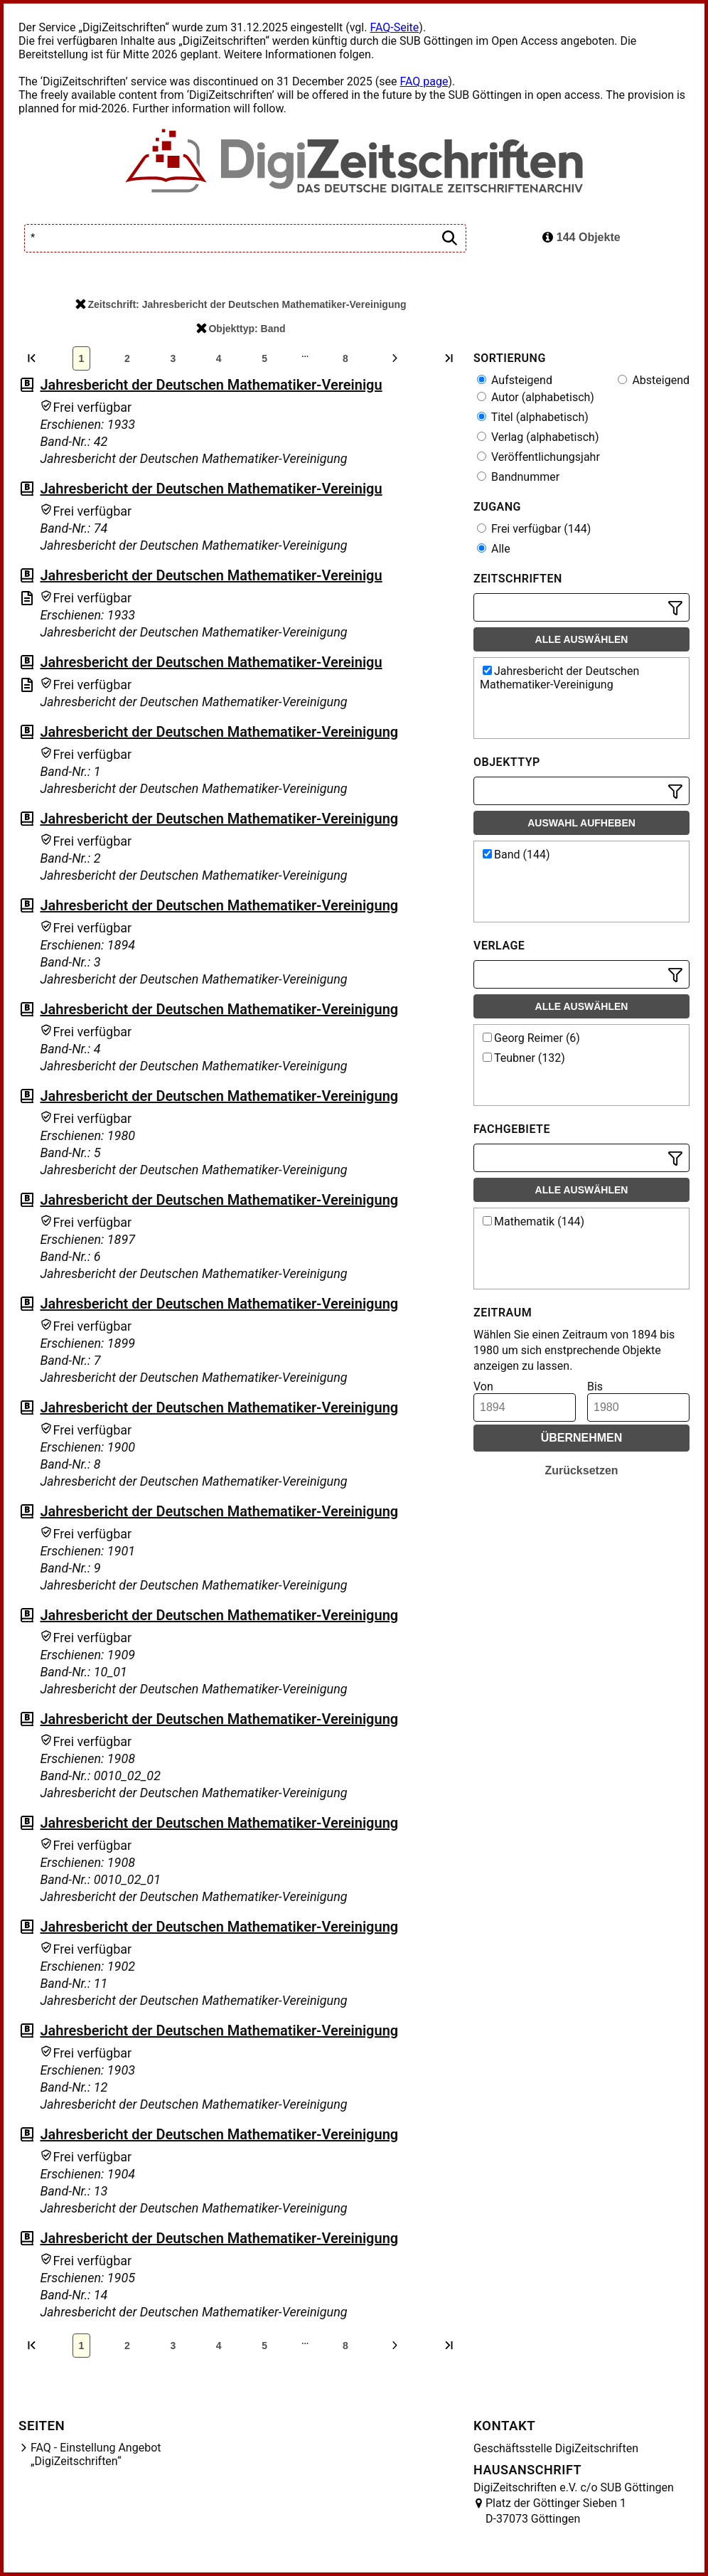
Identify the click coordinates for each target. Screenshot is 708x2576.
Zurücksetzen (581, 1470)
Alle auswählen (581, 639)
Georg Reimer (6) (531, 1038)
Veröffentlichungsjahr (538, 457)
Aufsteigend (514, 380)
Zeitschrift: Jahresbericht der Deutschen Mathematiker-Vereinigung (240, 304)
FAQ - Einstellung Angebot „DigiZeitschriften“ (96, 2454)
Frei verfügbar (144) (534, 529)
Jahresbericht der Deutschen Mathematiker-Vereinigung (219, 731)
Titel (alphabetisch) (533, 417)
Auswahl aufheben (581, 823)
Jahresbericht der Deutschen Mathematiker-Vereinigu (211, 384)
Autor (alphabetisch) (535, 397)
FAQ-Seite (394, 27)
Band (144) (516, 854)
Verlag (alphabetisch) (538, 437)
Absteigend (654, 380)
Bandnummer (518, 477)
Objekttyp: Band (240, 328)
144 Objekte (581, 237)
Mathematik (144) (533, 1221)
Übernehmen (582, 1438)
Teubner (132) (524, 1058)
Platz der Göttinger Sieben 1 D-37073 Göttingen (556, 2511)
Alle (493, 548)
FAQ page (423, 81)
